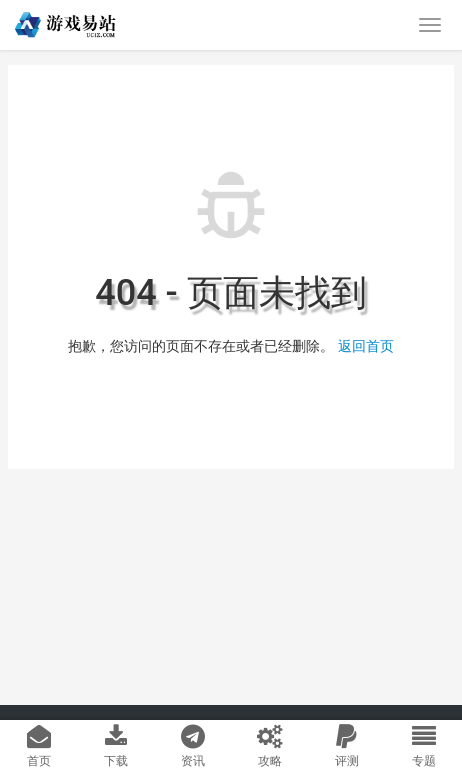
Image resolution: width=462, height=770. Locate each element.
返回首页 (366, 346)
